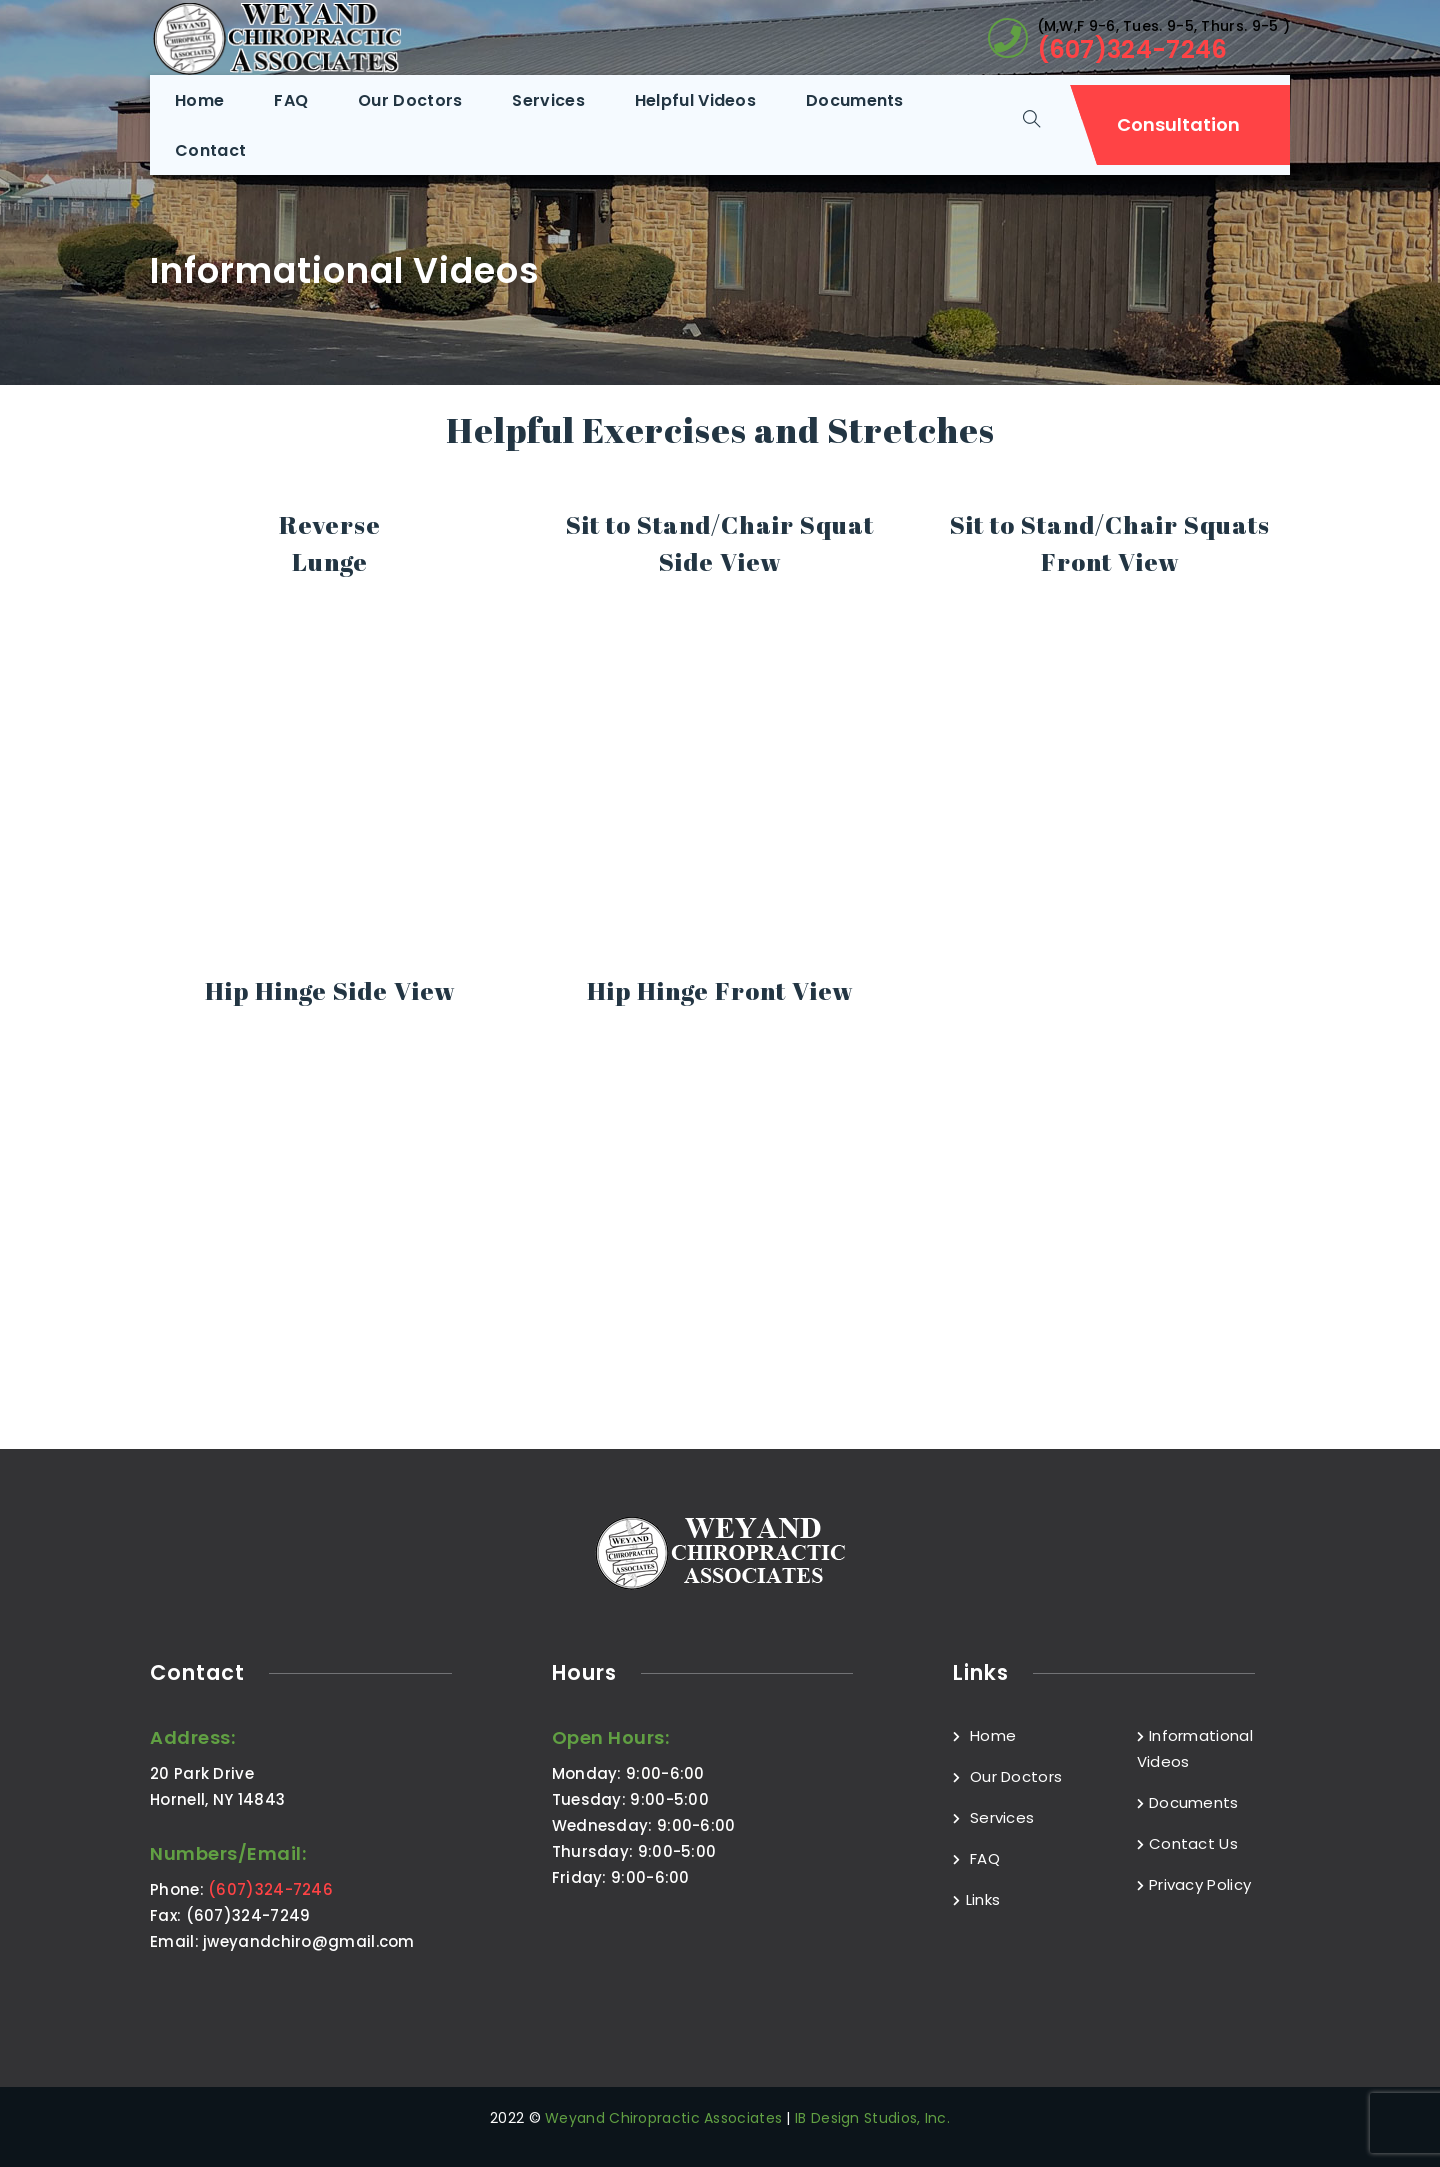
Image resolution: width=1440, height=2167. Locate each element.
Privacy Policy (1194, 1884)
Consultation (1178, 124)
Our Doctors (1007, 1776)
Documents (1188, 1802)
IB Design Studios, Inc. (872, 2118)
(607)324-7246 (1132, 49)
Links (976, 1899)
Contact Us (1187, 1843)
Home (984, 1735)
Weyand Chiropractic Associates (663, 2118)
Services (993, 1817)
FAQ (976, 1858)
